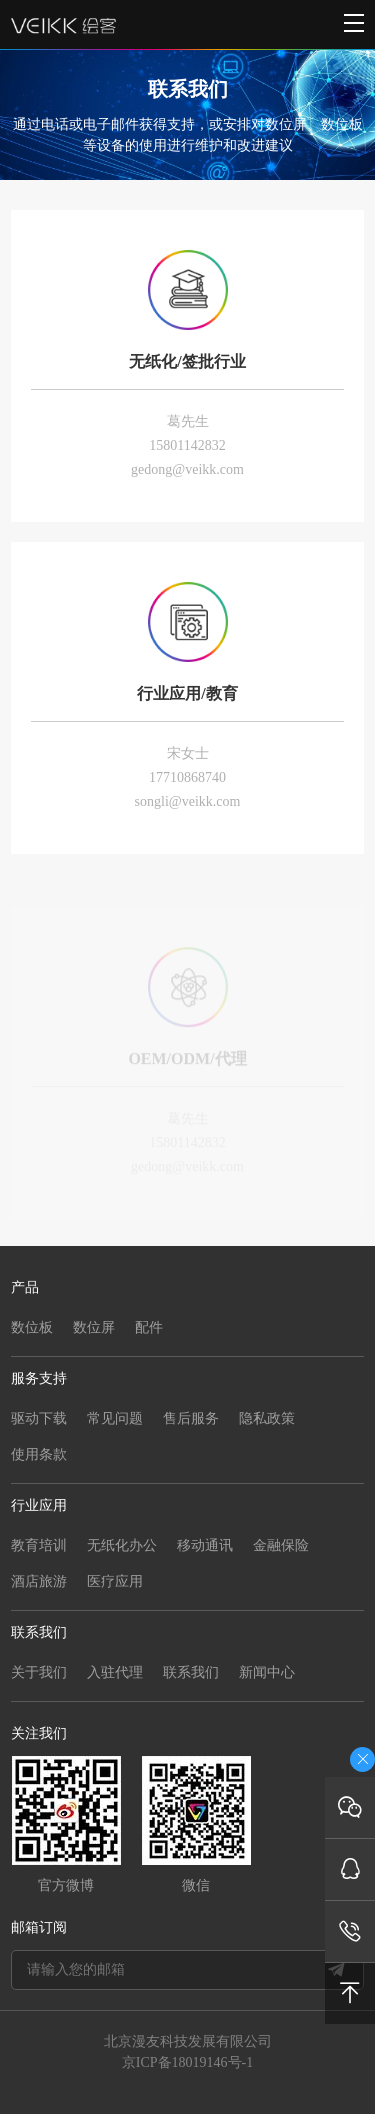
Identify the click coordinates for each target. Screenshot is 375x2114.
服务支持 (39, 1378)
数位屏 (94, 1327)
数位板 (32, 1327)
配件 (149, 1327)
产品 (25, 1287)
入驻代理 (115, 1672)
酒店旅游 (39, 1581)
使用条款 (39, 1454)
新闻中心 (267, 1672)
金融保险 (281, 1545)
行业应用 (39, 1505)
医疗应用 (115, 1581)
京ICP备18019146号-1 (187, 2062)
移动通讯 (205, 1545)
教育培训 (39, 1545)
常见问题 (115, 1418)
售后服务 (191, 1418)
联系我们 (39, 1632)
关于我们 (39, 1672)
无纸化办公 (122, 1545)
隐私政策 (267, 1418)
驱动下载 (39, 1418)
